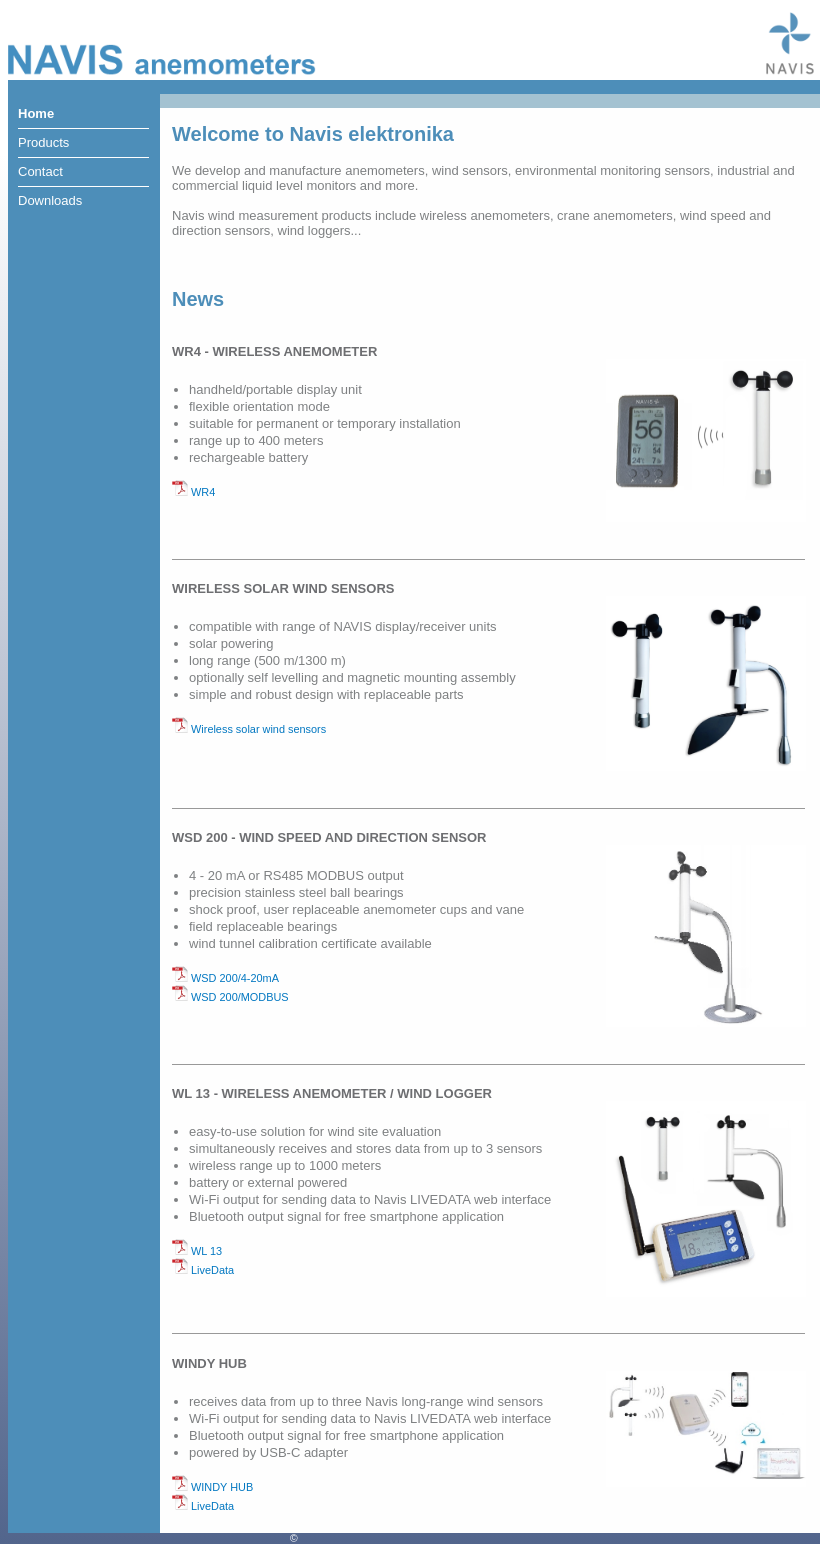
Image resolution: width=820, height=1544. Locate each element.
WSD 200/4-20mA (225, 978)
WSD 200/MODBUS (230, 997)
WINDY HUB (212, 1487)
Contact (40, 171)
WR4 (193, 492)
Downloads (50, 200)
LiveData (203, 1270)
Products (43, 142)
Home (36, 113)
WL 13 (197, 1251)
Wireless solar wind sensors (249, 729)
